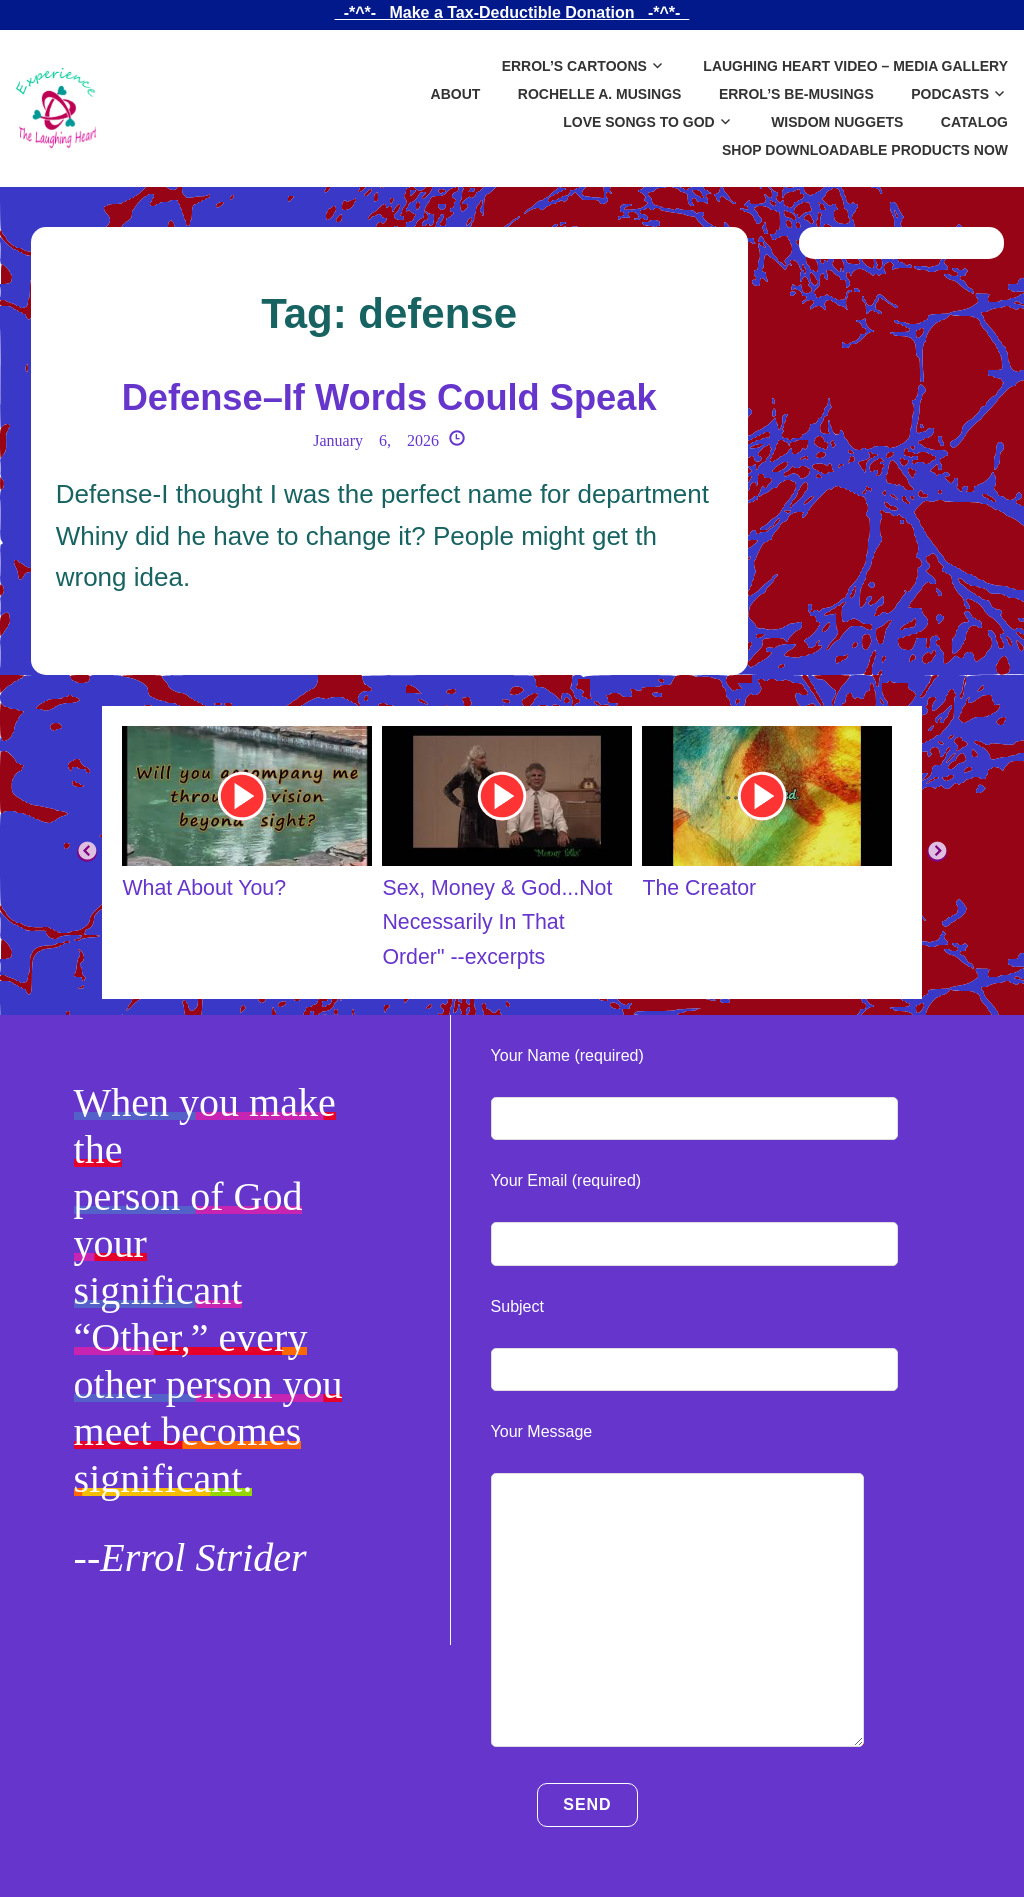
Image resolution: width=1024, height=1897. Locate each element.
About (456, 94)
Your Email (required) (566, 1180)
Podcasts (950, 94)
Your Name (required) (567, 1055)
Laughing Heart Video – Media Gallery (855, 66)
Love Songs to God (638, 122)
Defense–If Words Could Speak (389, 395)
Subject (517, 1306)
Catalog (974, 122)
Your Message (542, 1431)
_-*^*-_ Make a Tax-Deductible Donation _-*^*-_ (512, 12)
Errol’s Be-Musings (796, 94)
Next (937, 852)
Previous (87, 852)
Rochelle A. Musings (600, 94)
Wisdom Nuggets (837, 122)
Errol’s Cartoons (574, 66)
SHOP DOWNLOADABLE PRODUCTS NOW (865, 150)
